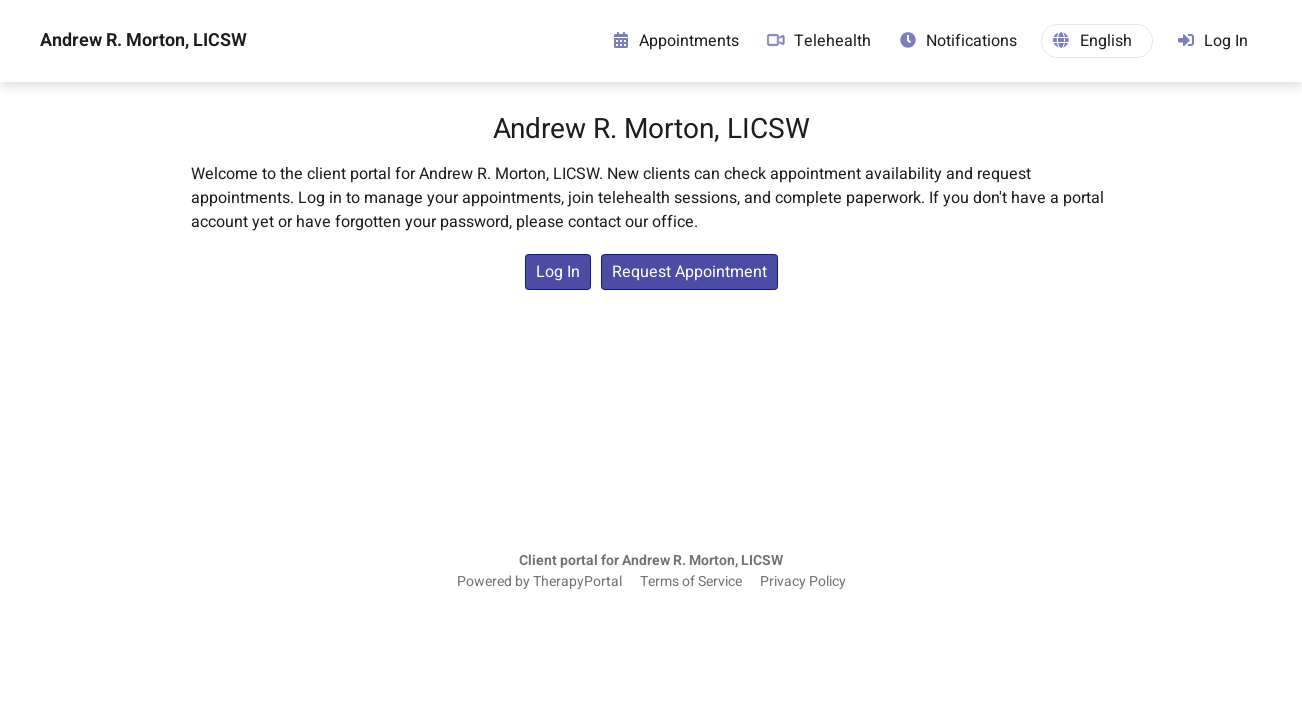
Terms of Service (691, 582)
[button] (1097, 41)
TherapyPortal (577, 582)
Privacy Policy (803, 582)
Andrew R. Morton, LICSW (143, 41)
